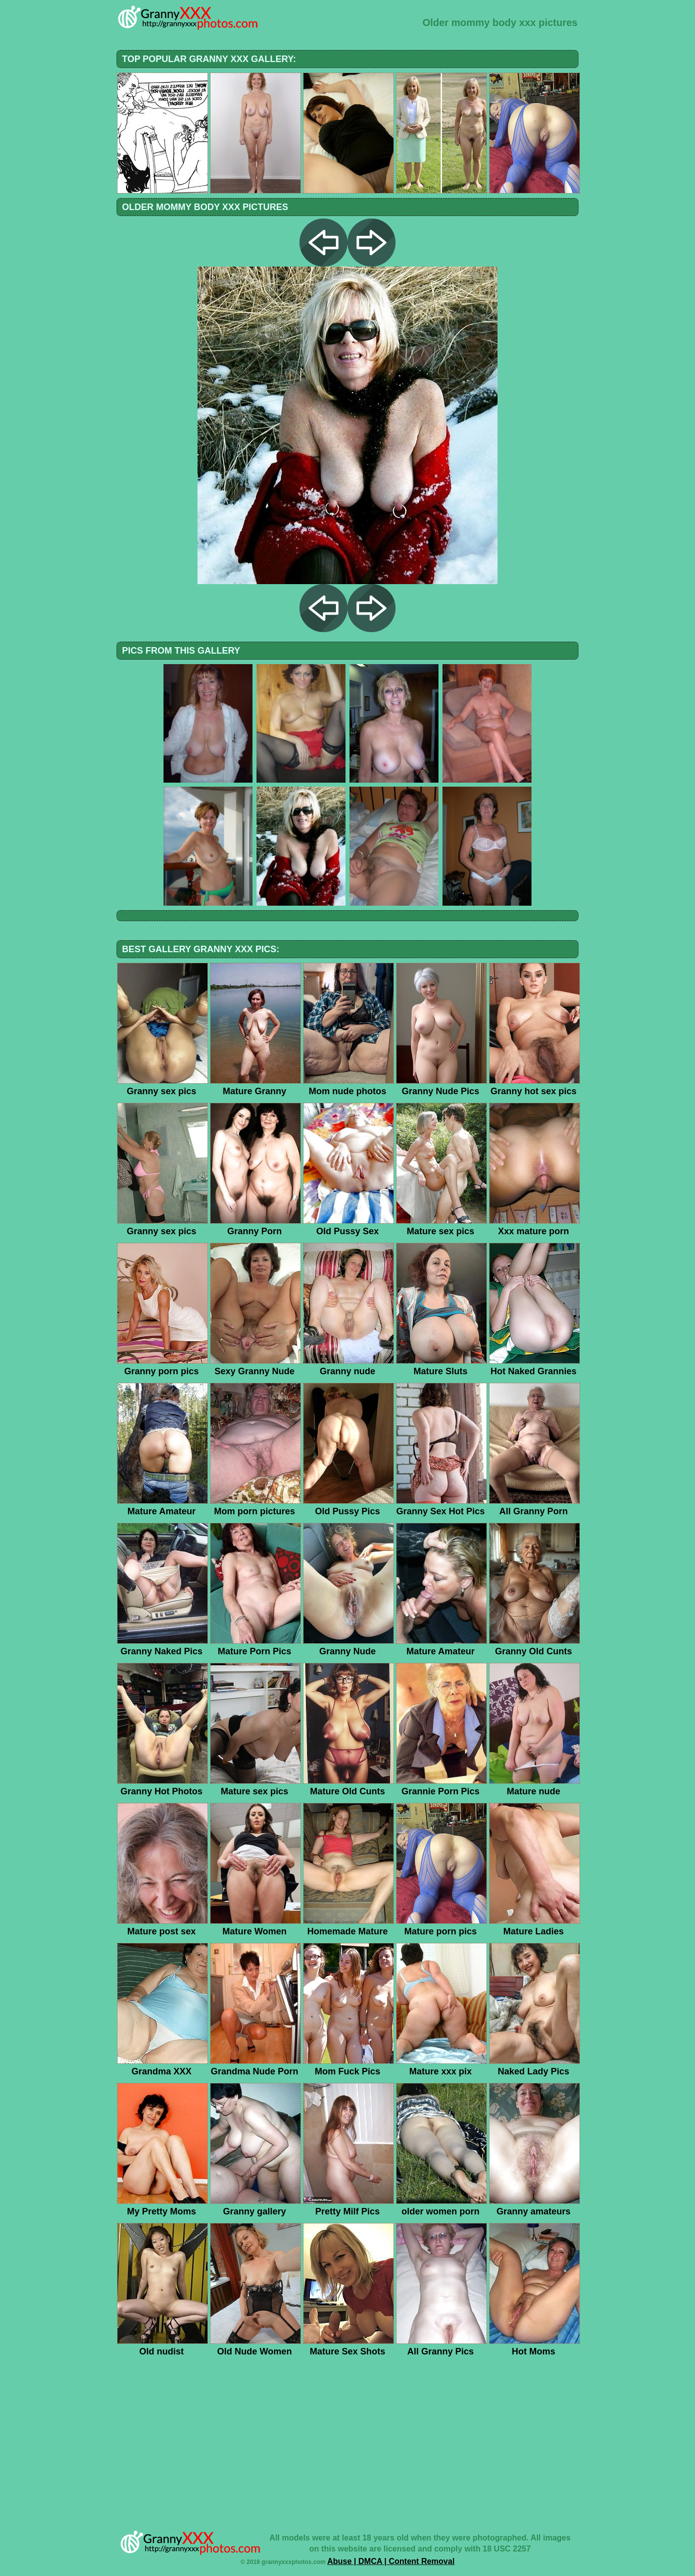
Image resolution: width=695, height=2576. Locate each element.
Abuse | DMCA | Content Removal (390, 2561)
